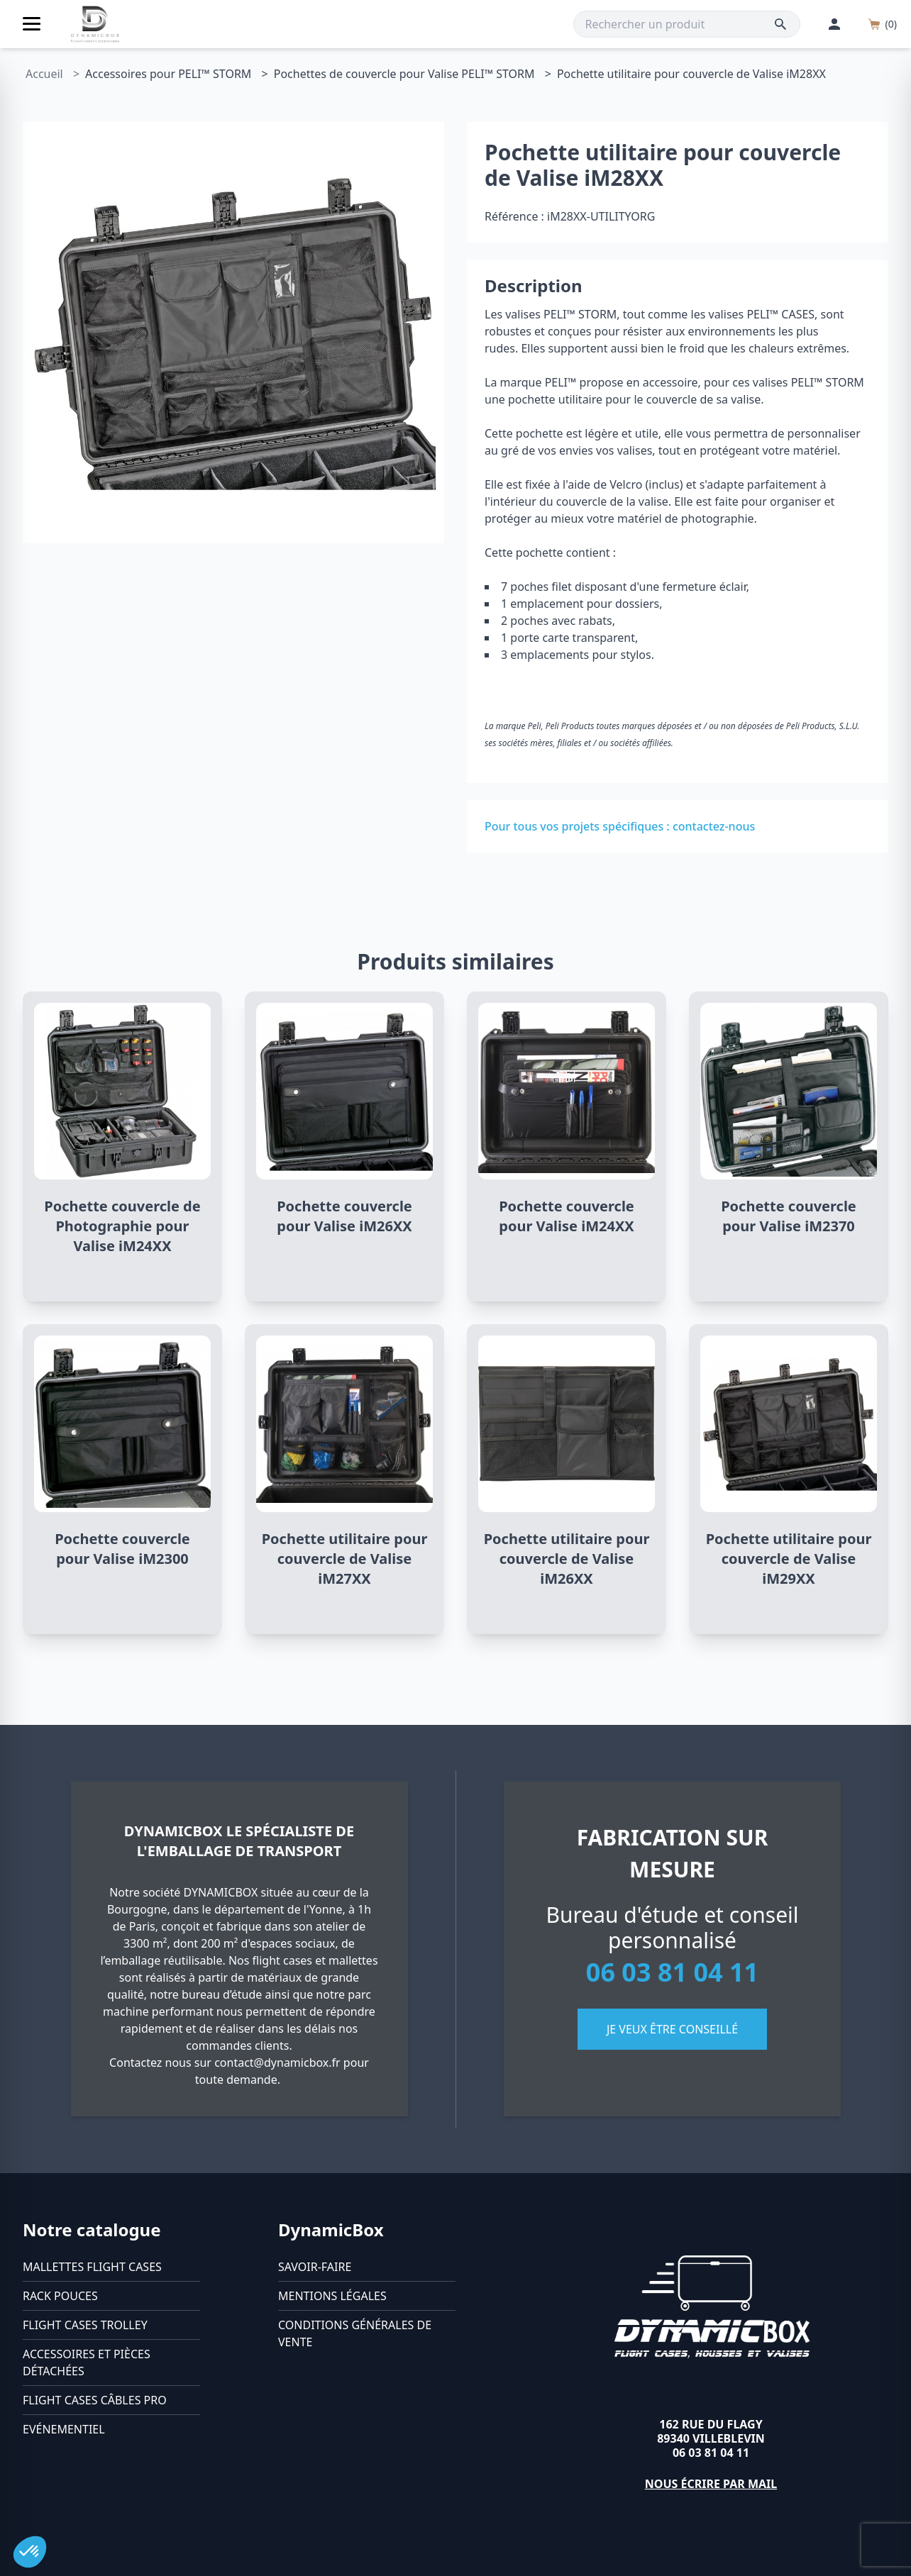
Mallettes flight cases (92, 2267)
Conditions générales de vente (354, 2333)
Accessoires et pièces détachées (86, 2362)
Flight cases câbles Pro (95, 2400)
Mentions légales (332, 2296)
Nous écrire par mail (711, 2484)
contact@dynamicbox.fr (277, 2062)
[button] (30, 2552)
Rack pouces (60, 2296)
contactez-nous (714, 826)
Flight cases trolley (85, 2325)
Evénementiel (64, 2429)
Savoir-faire (314, 2267)
